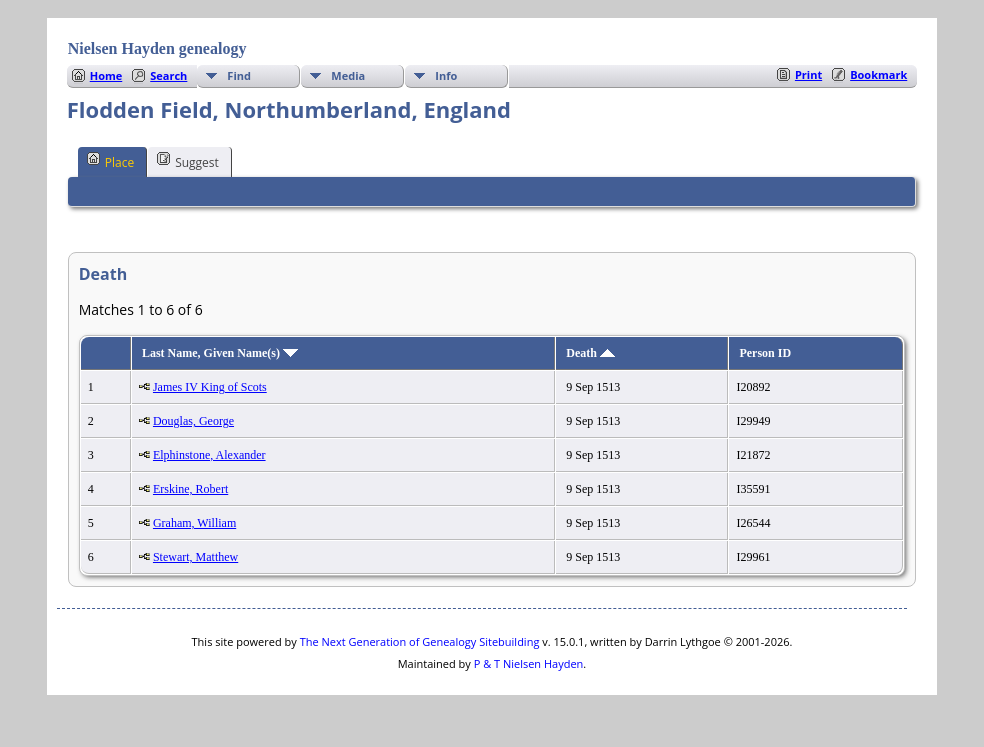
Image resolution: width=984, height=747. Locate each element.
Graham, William (194, 523)
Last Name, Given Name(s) (220, 353)
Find (239, 75)
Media (348, 75)
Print (808, 74)
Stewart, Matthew (195, 557)
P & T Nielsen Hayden (529, 663)
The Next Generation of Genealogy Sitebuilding (420, 641)
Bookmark (878, 74)
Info (446, 75)
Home (106, 75)
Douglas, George (193, 421)
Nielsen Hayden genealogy (157, 48)
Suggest (188, 161)
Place (110, 161)
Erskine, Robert (190, 489)
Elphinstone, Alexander (209, 455)
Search (168, 75)
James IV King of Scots (210, 387)
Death (590, 353)
